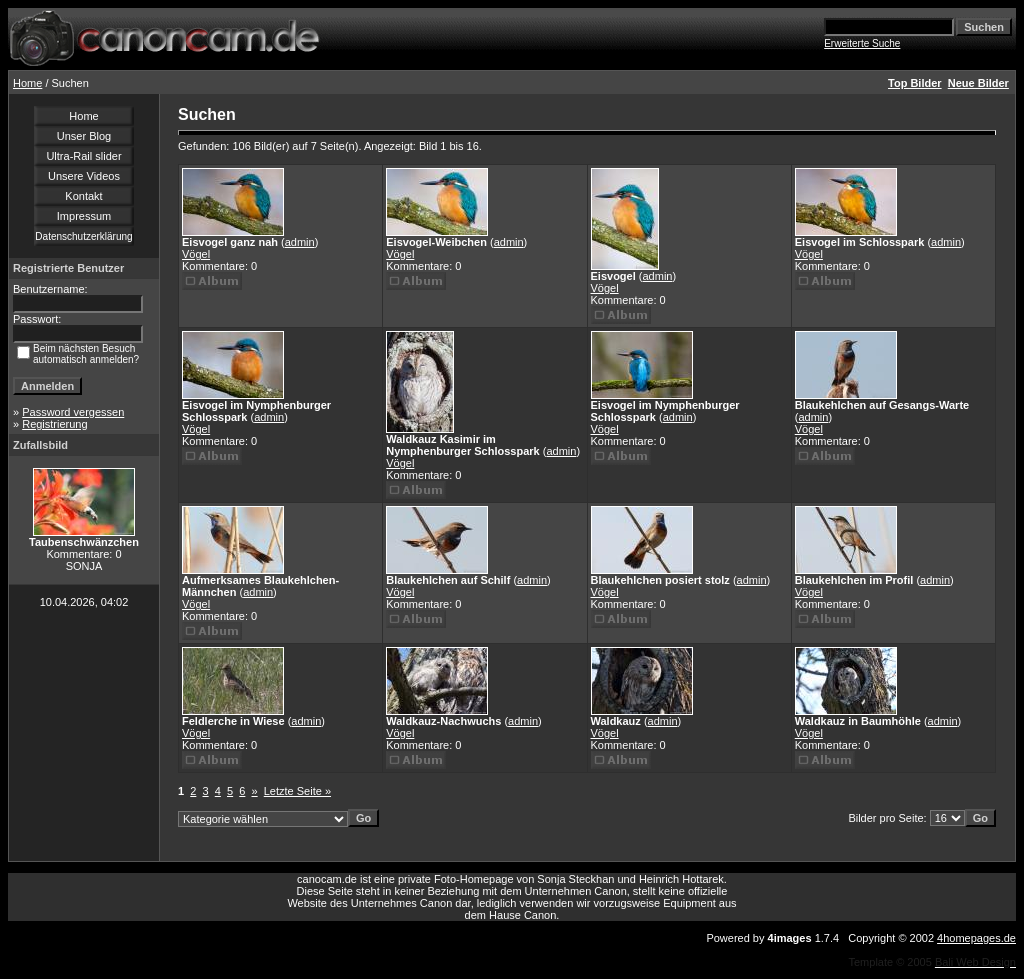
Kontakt (83, 196)
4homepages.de (976, 938)
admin (300, 242)
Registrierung (54, 424)
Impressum (84, 216)
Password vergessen (73, 412)
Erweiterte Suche (862, 43)
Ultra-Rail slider (83, 156)
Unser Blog (84, 136)
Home (27, 83)
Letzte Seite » (297, 791)
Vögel (196, 254)
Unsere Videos (84, 176)
